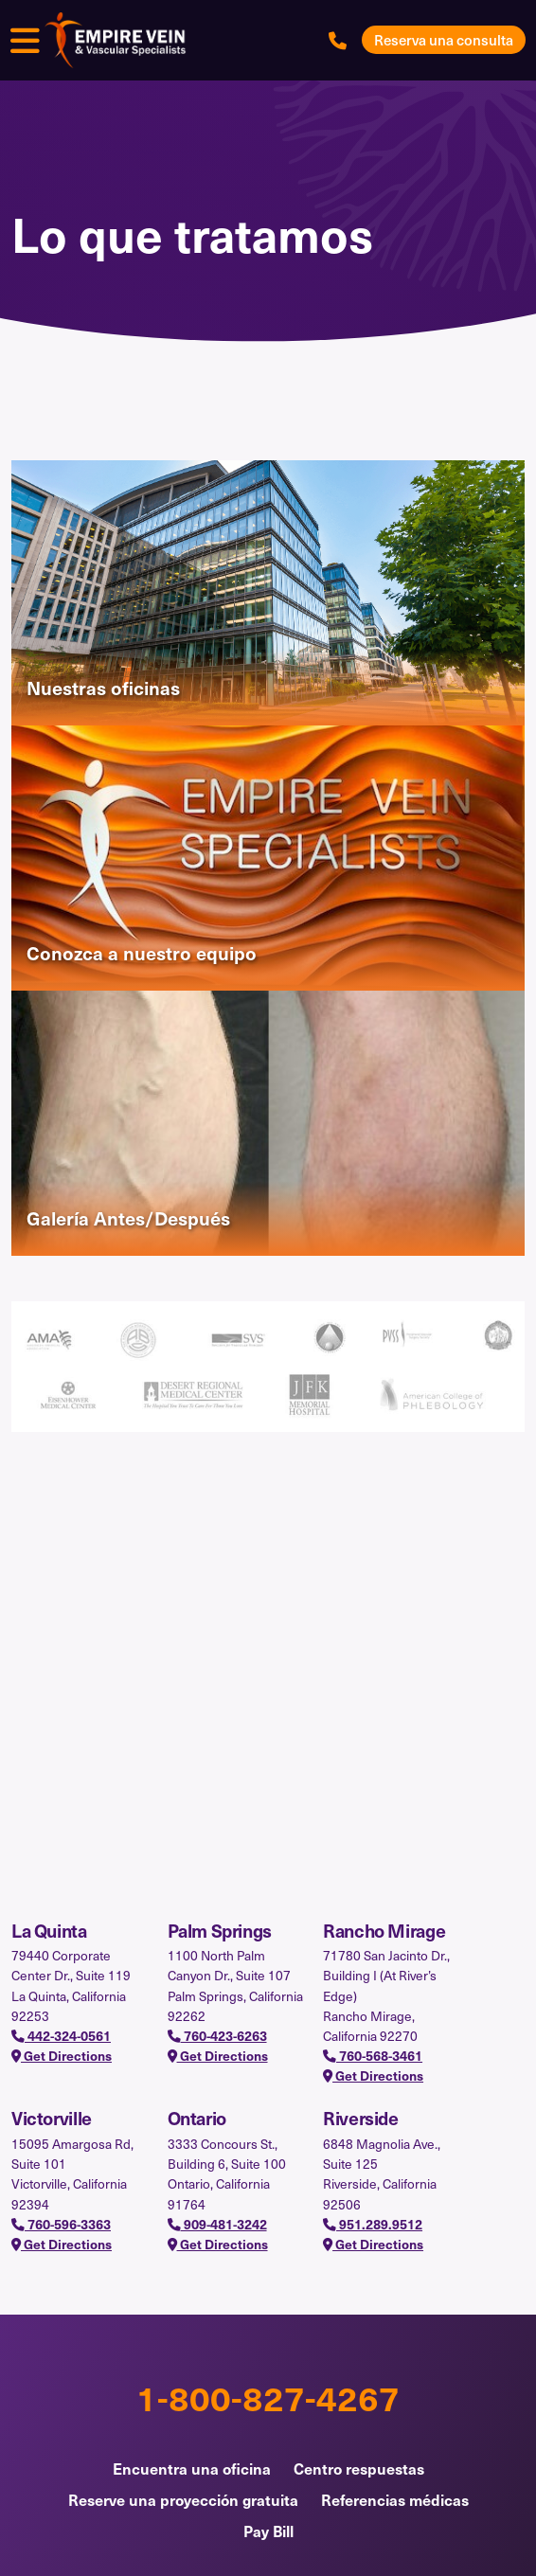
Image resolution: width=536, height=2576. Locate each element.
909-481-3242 (217, 2224)
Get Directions (61, 2056)
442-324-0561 (61, 2036)
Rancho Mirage (384, 1930)
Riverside (361, 2117)
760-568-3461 (372, 2056)
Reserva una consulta (443, 39)
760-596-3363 (61, 2224)
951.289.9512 (372, 2224)
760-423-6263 (217, 2036)
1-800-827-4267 (268, 2397)
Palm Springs (220, 1930)
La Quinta (49, 1930)
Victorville (51, 2117)
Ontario (197, 2117)
